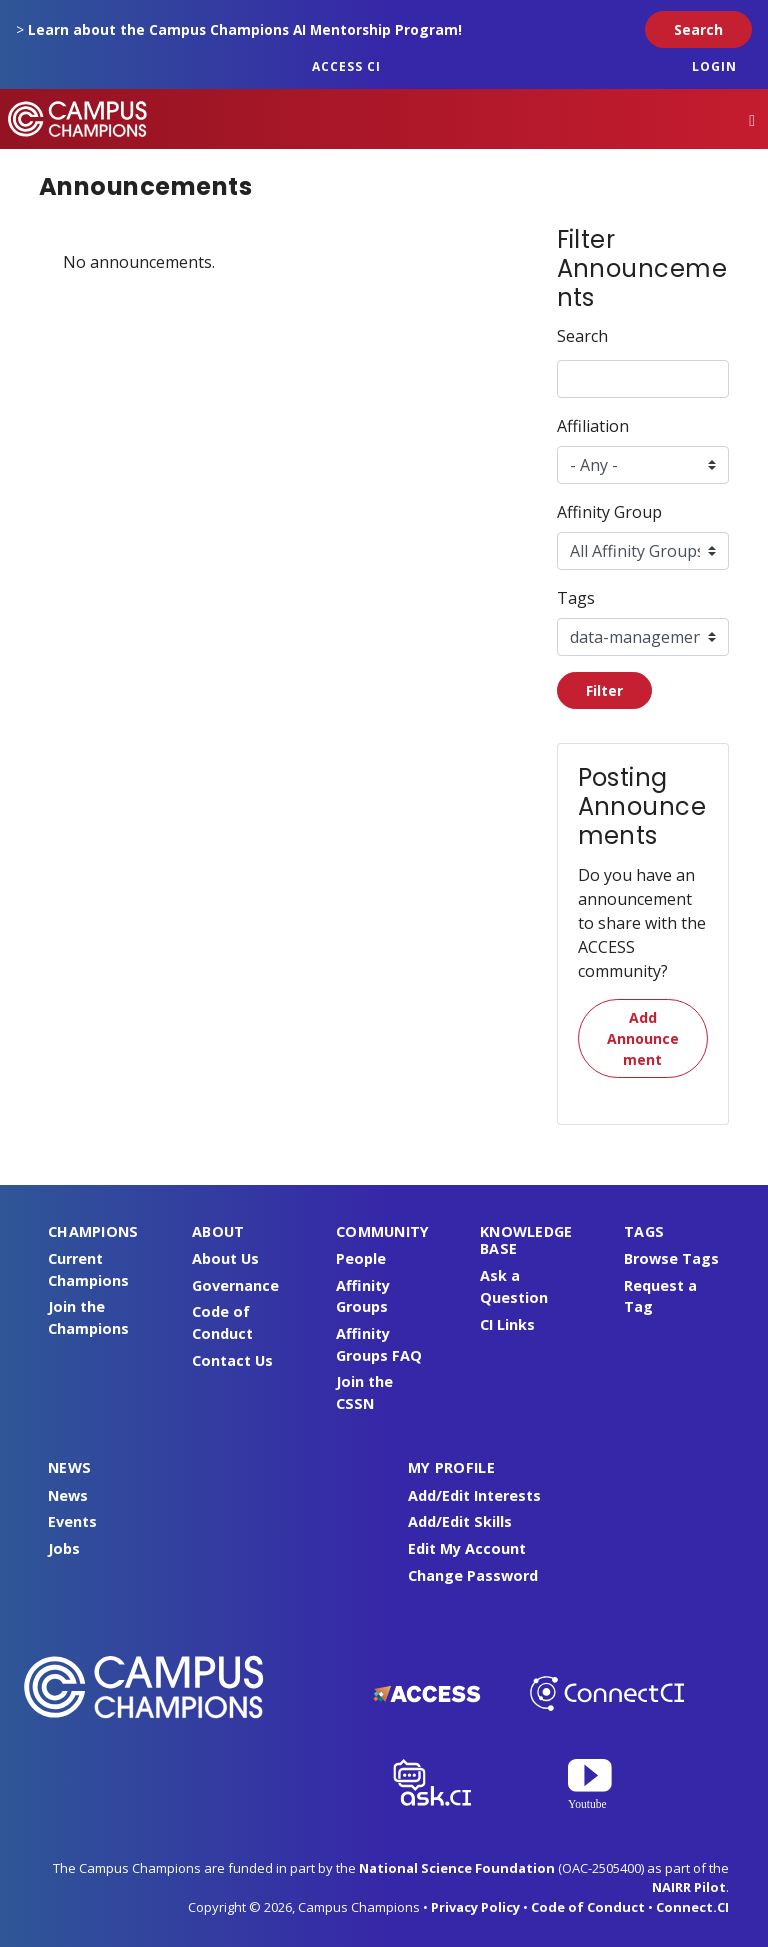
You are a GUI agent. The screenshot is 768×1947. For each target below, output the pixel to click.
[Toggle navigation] (752, 119)
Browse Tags (671, 1258)
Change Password (473, 1575)
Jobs (64, 1548)
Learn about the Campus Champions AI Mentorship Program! (245, 29)
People (361, 1258)
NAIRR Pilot (689, 1887)
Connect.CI (692, 1907)
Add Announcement (643, 1038)
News (68, 1495)
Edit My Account (467, 1548)
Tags (576, 598)
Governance (235, 1285)
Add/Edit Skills (460, 1521)
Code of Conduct (588, 1907)
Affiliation (593, 426)
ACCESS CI (346, 66)
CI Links (507, 1324)
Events (72, 1521)
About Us (225, 1258)
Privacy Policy (475, 1907)
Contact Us (232, 1360)
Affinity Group (609, 512)
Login (714, 66)
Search (582, 336)
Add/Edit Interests (474, 1495)
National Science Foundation (457, 1868)
